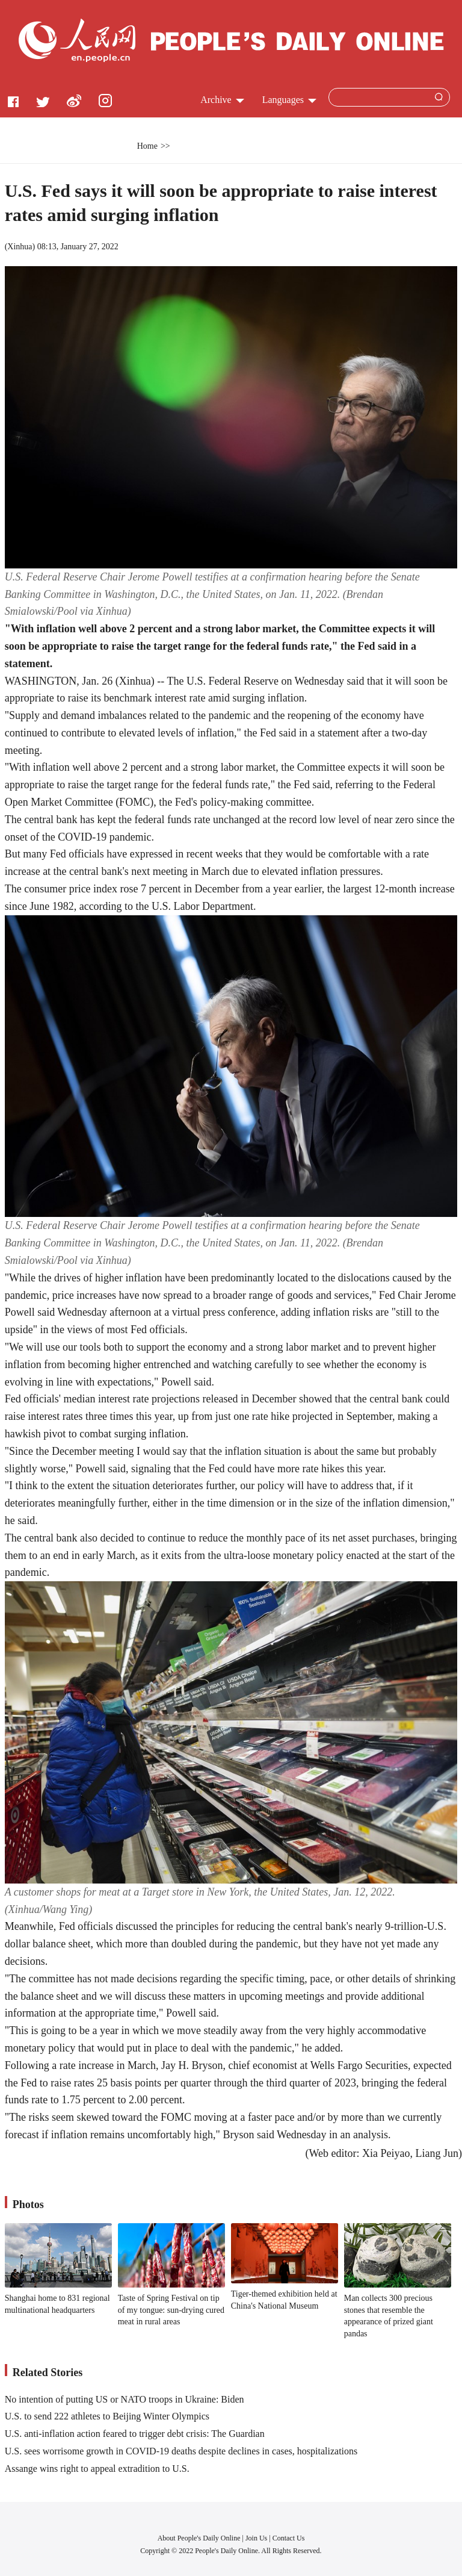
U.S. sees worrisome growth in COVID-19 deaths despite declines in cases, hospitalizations (181, 2451)
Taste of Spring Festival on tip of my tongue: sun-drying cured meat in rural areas (171, 2310)
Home (147, 146)
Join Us (257, 2538)
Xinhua (19, 246)
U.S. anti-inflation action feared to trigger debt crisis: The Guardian (135, 2433)
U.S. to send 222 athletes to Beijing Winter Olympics (107, 2416)
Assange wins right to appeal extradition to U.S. (97, 2468)
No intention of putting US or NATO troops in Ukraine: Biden (124, 2399)
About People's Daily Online (199, 2538)
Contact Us (289, 2538)
